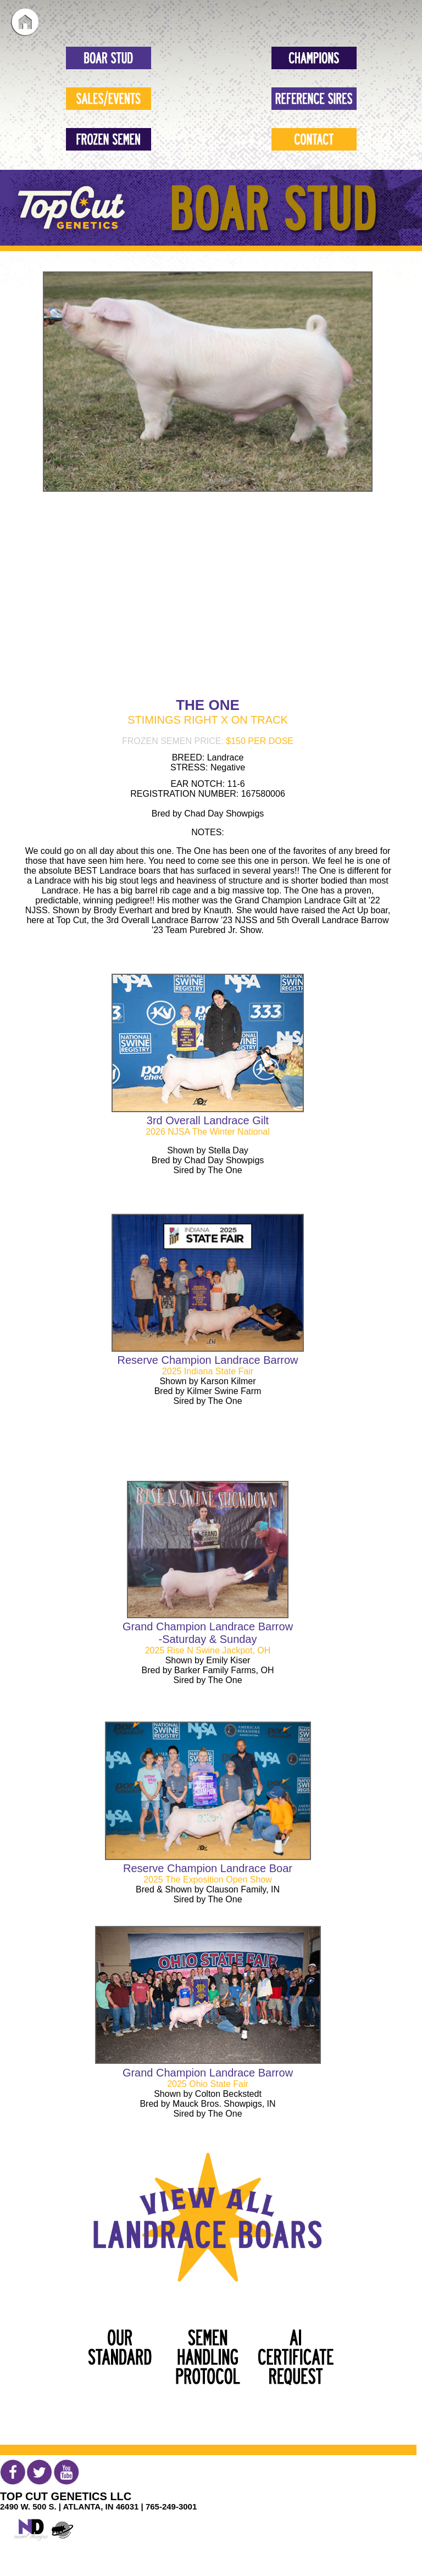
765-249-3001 (171, 2506)
